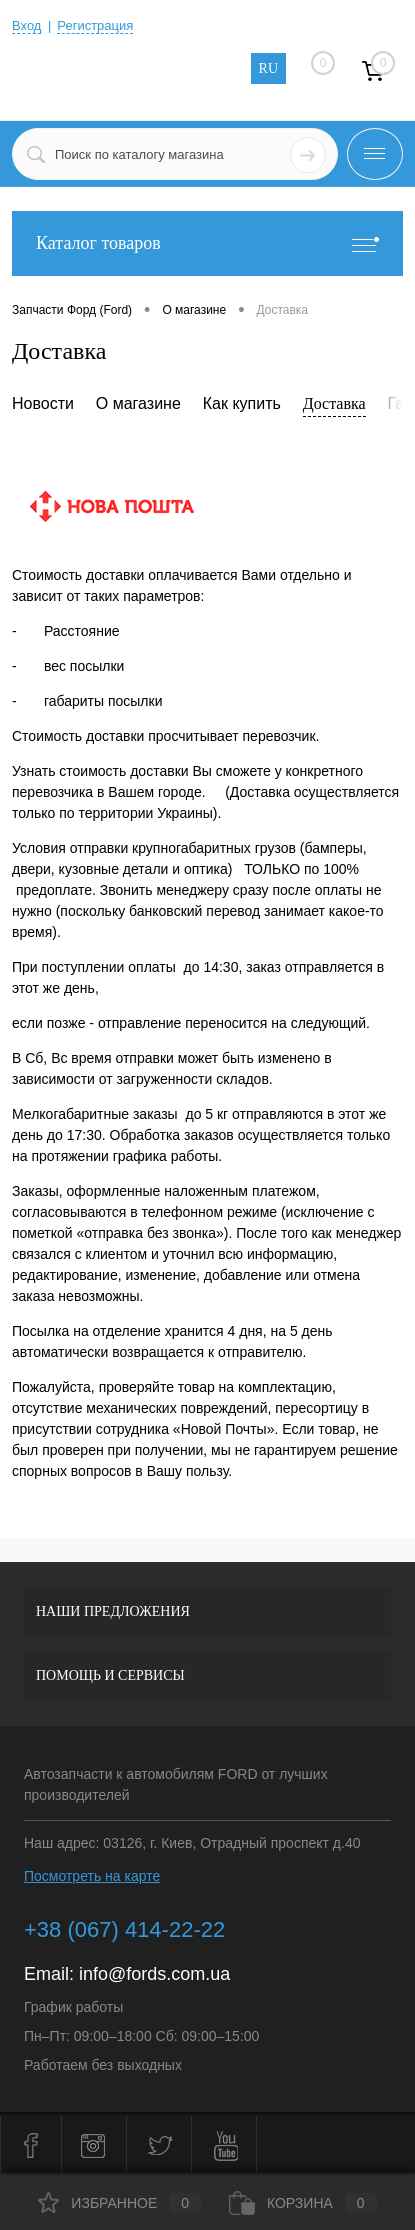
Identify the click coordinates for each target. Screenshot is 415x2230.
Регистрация (95, 25)
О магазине (138, 403)
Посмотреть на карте (92, 1876)
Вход (26, 25)
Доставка (334, 403)
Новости (43, 403)
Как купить (242, 403)
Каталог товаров (207, 243)
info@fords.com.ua (154, 1974)
